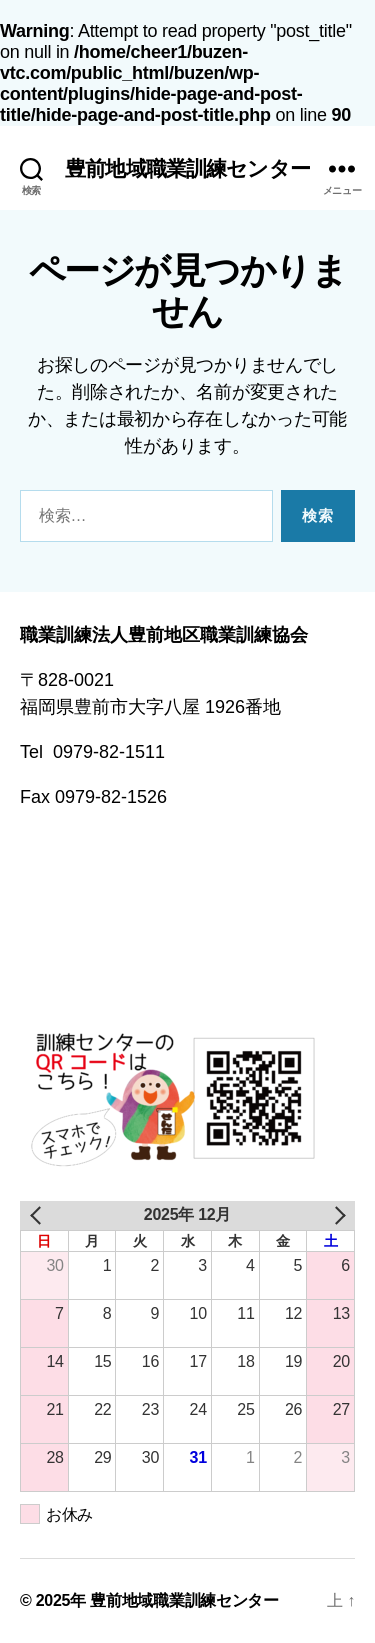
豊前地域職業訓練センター (187, 168)
